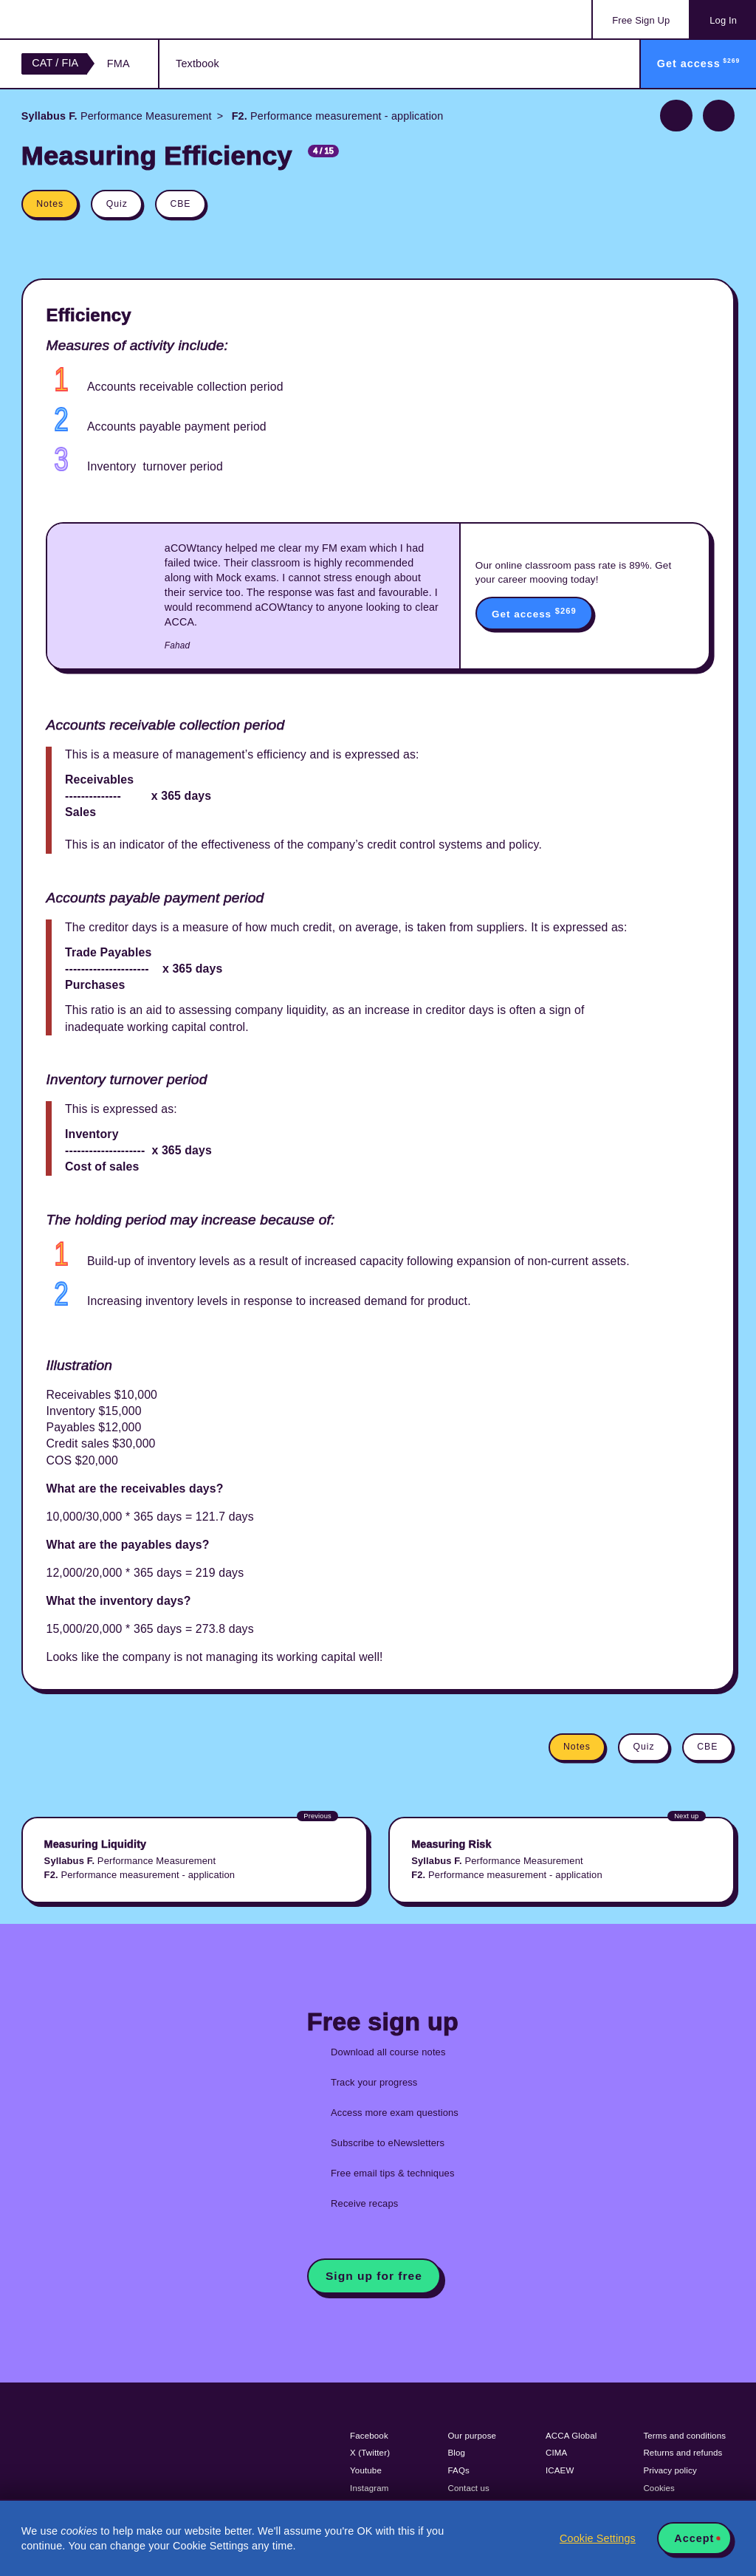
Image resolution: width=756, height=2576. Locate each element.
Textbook (197, 63)
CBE (180, 204)
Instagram (369, 2488)
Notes (49, 204)
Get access (534, 613)
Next (719, 115)
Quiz (117, 204)
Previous (676, 115)
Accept (694, 2538)
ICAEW (560, 2470)
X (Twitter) (370, 2452)
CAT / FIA (55, 63)
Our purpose (472, 2435)
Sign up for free (374, 2276)
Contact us (469, 2488)
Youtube (366, 2470)
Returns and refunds (682, 2452)
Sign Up (641, 20)
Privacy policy (669, 2470)
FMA (118, 63)
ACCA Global (571, 2435)
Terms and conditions (684, 2435)
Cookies (659, 2488)
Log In (723, 20)
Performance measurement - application (336, 116)
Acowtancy (81, 19)
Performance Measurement (116, 116)
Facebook (369, 2435)
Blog (457, 2452)
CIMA (556, 2452)
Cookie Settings (598, 2538)
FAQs (459, 2470)
